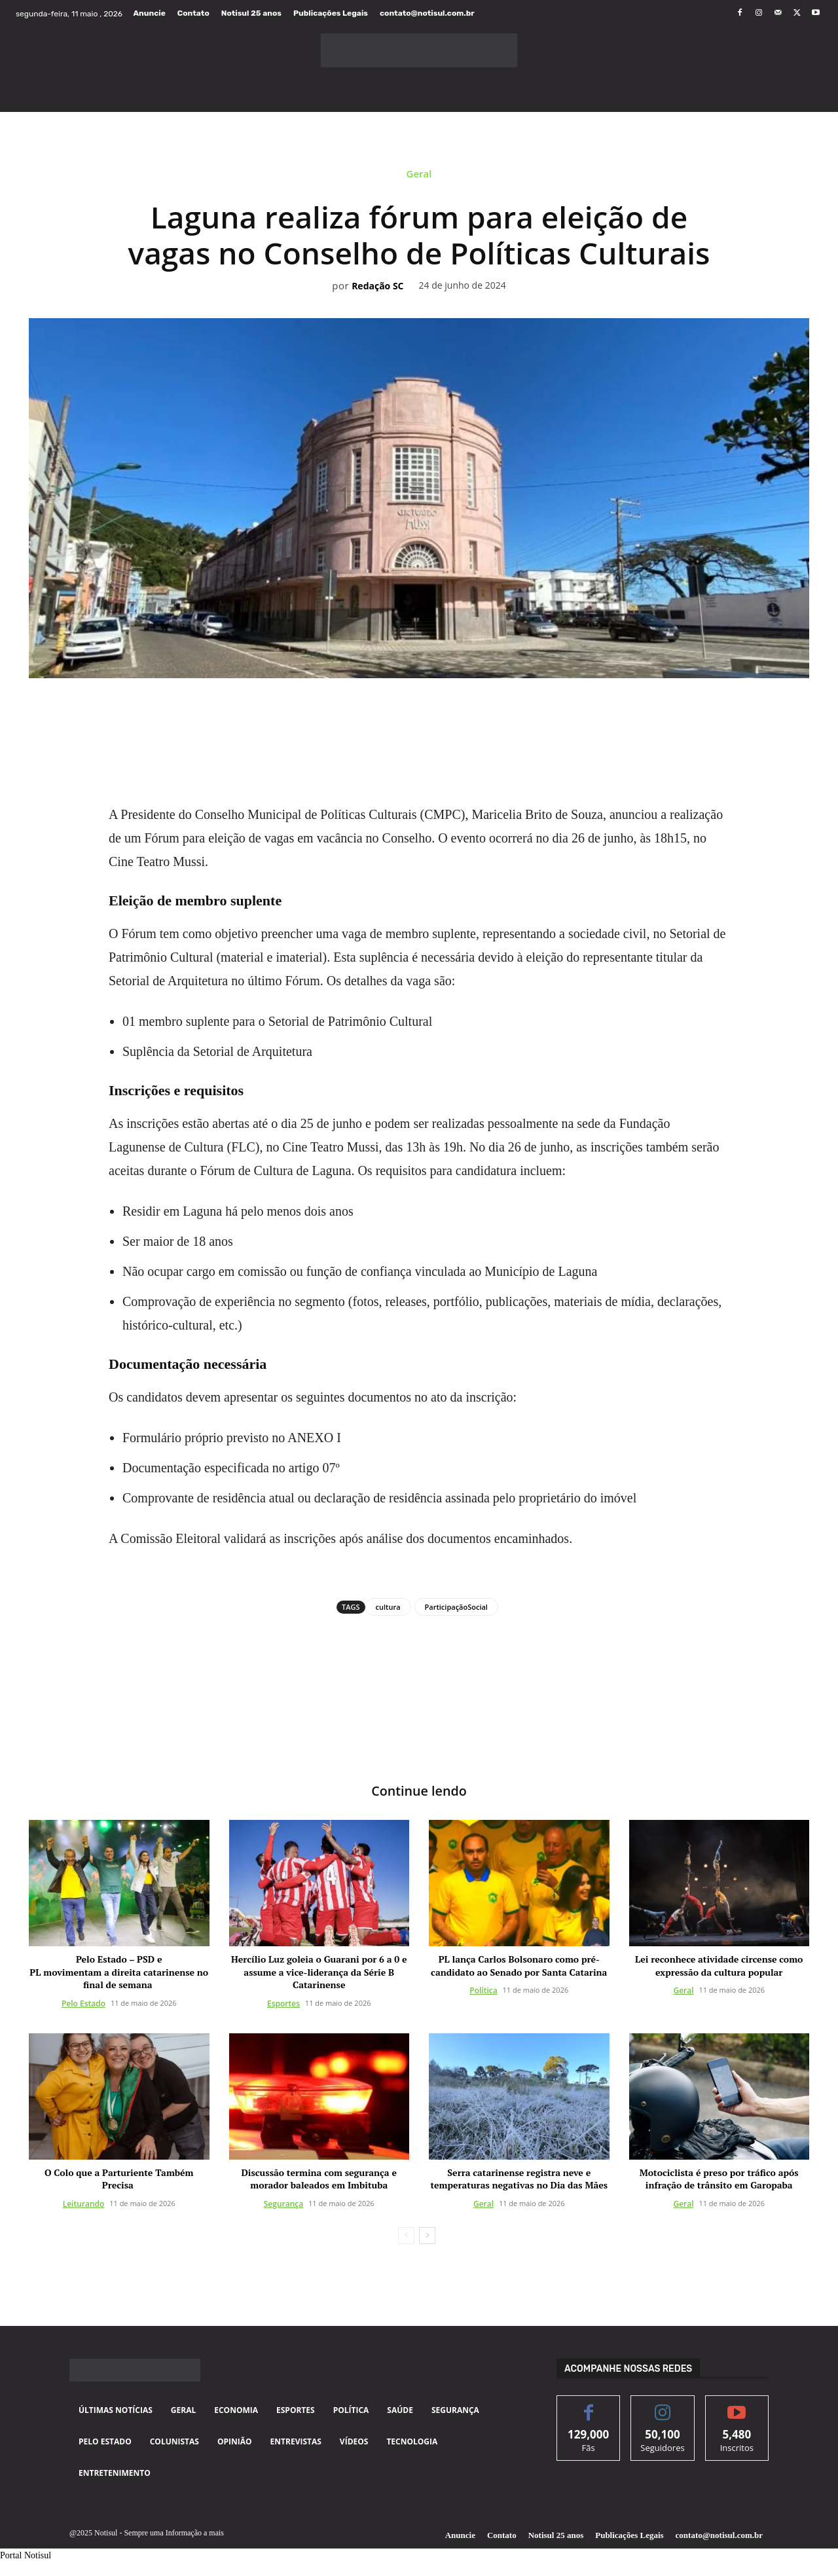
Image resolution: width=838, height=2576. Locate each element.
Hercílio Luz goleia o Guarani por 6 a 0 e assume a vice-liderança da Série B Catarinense (319, 1972)
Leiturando (84, 2203)
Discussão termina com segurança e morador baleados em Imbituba (319, 2179)
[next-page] (427, 2235)
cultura (388, 1607)
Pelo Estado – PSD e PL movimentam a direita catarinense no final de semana (118, 1972)
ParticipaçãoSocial (456, 1607)
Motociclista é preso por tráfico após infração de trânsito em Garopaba (719, 2179)
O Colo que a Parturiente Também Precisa (119, 2179)
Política (483, 1991)
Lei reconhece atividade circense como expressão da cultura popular (719, 1965)
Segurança (283, 2203)
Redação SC (377, 286)
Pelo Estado (83, 2003)
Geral (419, 177)
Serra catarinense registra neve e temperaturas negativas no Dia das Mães (519, 2179)
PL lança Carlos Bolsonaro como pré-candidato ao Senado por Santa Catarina (519, 1965)
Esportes (283, 2003)
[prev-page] (406, 2235)
